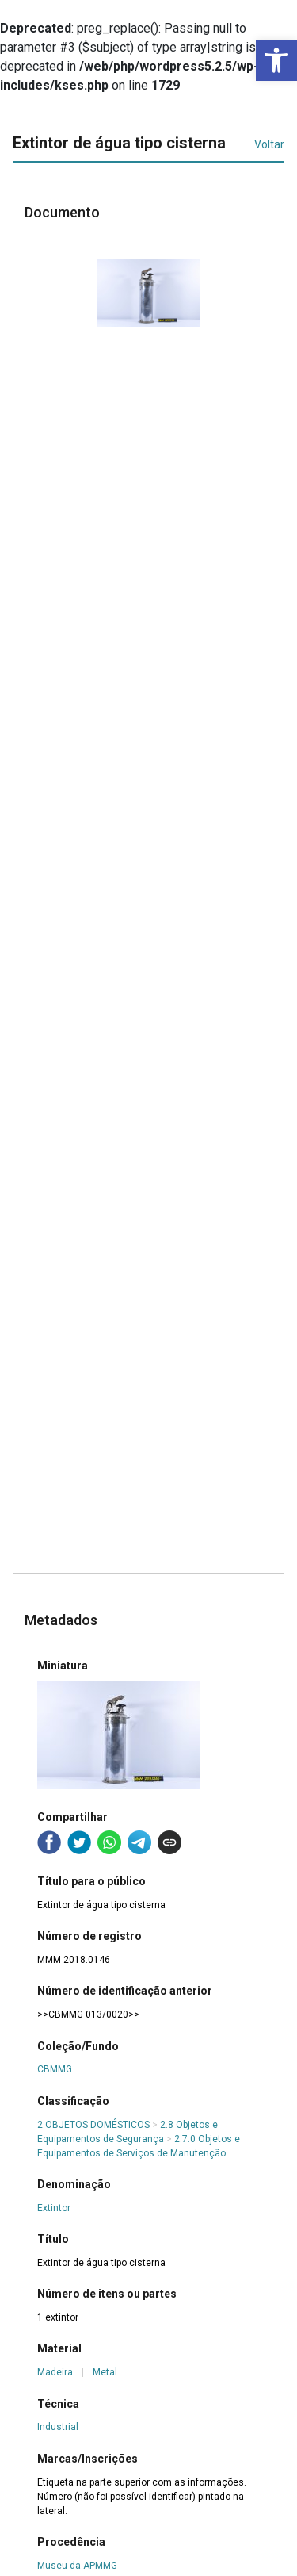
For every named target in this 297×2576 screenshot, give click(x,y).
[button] (276, 60)
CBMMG (54, 2069)
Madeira (55, 2372)
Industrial (57, 2426)
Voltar (269, 144)
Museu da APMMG (77, 2565)
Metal (105, 2372)
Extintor (53, 2208)
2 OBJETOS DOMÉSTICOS (93, 2124)
